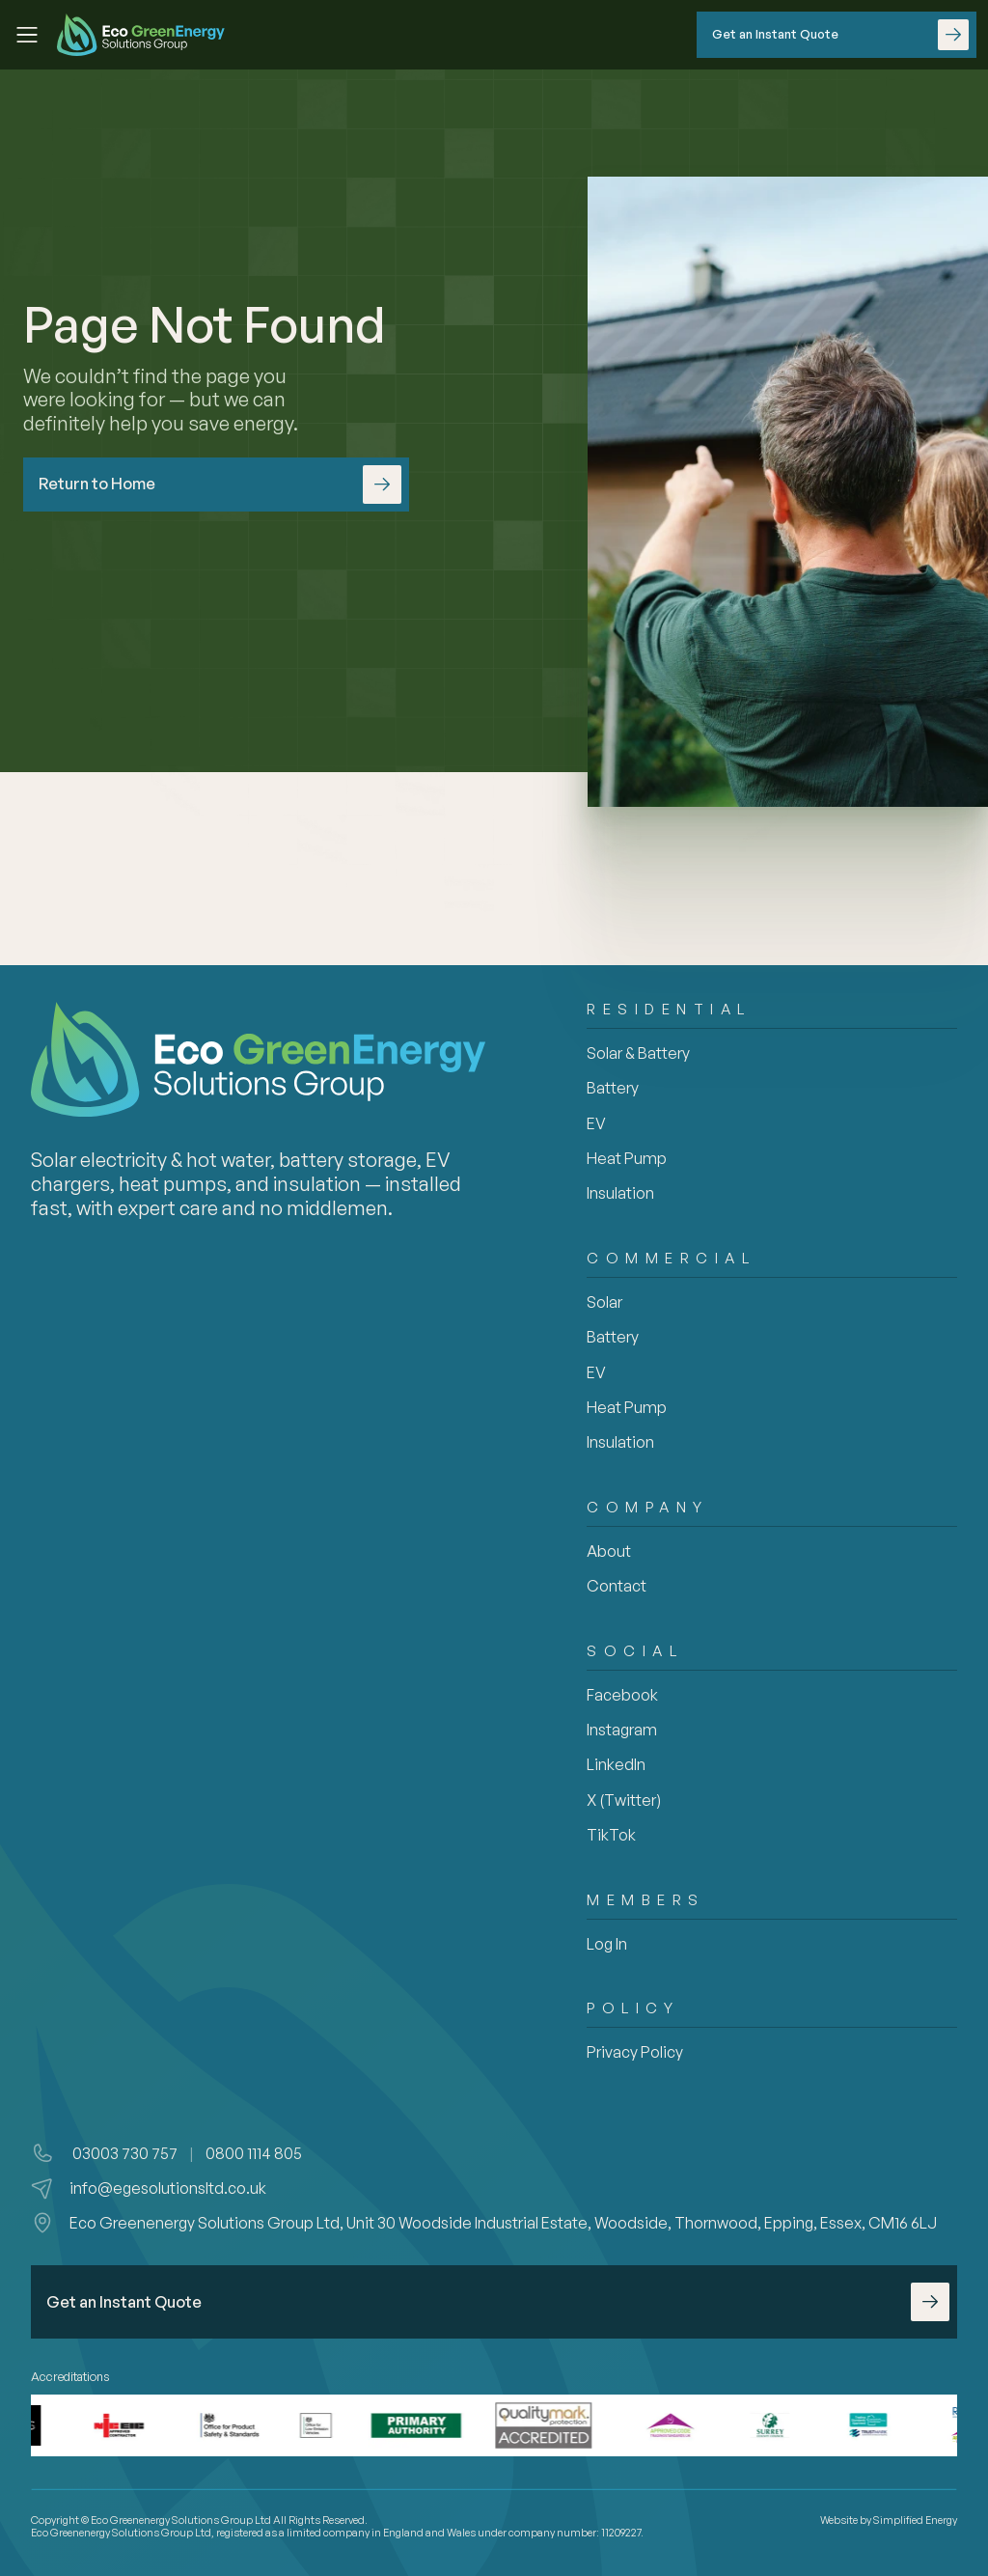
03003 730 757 (123, 2153)
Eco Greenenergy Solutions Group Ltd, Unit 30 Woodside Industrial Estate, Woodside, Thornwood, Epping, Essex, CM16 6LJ (503, 2222)
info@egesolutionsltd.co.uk (167, 2188)
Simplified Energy (915, 2520)
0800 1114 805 (254, 2153)
